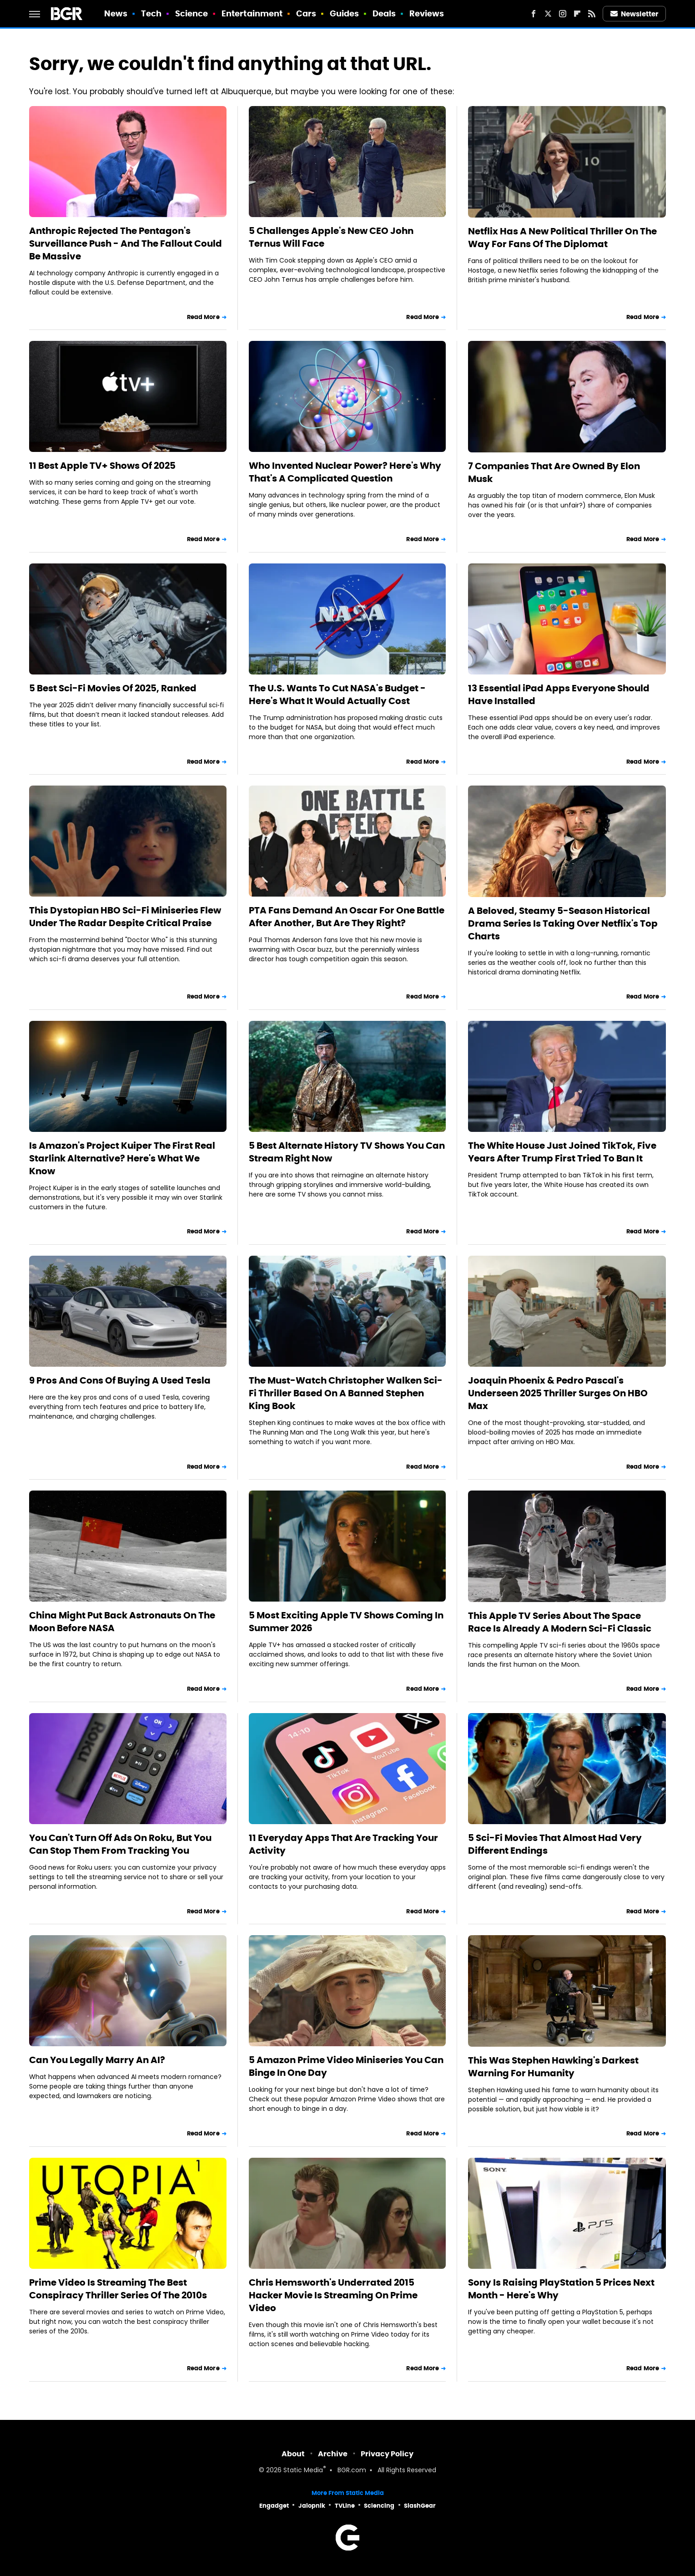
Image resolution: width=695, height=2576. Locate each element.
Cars (306, 13)
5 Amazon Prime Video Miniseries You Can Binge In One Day (346, 2066)
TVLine (345, 2506)
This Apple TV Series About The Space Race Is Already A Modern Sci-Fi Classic (559, 1622)
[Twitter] (548, 13)
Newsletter (634, 14)
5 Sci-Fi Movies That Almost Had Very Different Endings (555, 1844)
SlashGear (420, 2506)
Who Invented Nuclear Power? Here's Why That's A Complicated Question (345, 472)
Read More (203, 317)
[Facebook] (533, 13)
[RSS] (591, 13)
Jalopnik (311, 2506)
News (115, 13)
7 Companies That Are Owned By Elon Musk (554, 472)
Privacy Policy (387, 2454)
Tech (151, 13)
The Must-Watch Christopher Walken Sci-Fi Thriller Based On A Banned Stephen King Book (346, 1393)
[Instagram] (562, 13)
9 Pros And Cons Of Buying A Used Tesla (120, 1380)
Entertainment (252, 13)
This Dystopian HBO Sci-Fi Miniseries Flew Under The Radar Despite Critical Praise (125, 916)
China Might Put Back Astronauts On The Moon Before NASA (122, 1621)
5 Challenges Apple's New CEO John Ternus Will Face (331, 237)
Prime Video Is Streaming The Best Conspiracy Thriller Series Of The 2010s (118, 2289)
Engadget (274, 2506)
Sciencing (379, 2506)
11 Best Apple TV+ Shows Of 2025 (102, 466)
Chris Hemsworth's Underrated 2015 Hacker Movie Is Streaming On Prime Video (333, 2295)
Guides (344, 13)
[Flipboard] (577, 13)
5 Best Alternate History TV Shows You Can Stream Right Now (347, 1152)
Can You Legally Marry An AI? (97, 2060)
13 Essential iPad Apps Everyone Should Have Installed (559, 694)
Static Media (303, 2470)
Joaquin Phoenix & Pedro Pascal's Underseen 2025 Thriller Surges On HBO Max (558, 1393)
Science (191, 13)
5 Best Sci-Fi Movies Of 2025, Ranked (112, 688)
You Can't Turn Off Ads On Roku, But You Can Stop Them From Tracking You (120, 1844)
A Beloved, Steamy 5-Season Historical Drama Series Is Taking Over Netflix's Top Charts (563, 923)
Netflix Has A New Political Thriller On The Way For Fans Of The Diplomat (562, 237)
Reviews (426, 13)
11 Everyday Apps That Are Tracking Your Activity (343, 1844)
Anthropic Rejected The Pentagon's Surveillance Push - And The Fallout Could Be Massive (125, 243)
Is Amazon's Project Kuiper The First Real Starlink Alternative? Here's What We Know (122, 1158)
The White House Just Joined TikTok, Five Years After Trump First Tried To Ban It (562, 1152)
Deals (384, 13)
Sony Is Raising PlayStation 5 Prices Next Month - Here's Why (561, 2289)
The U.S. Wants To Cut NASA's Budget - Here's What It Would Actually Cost (337, 694)
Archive (333, 2454)
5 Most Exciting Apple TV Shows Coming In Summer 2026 (346, 1621)
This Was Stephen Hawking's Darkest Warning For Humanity (553, 2066)
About (293, 2454)
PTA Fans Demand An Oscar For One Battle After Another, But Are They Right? (346, 916)
